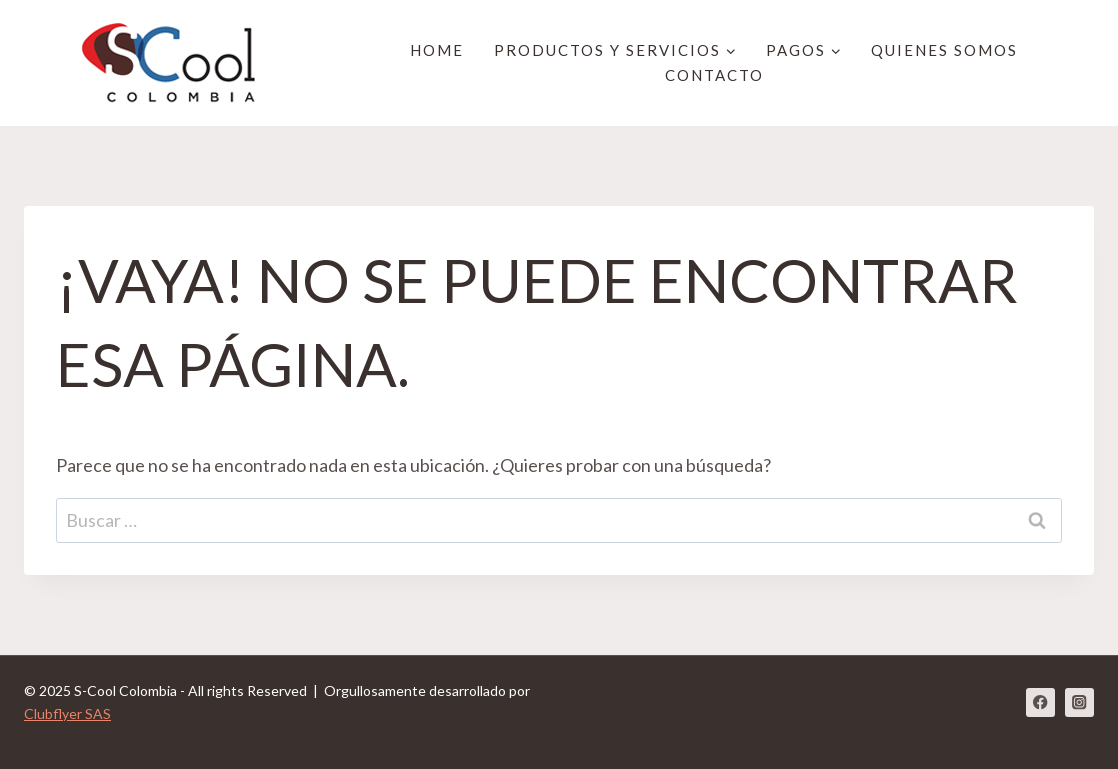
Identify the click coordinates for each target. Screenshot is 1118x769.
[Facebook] (1040, 702)
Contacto (714, 75)
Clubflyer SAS (67, 713)
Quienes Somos (944, 50)
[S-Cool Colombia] (179, 63)
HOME (437, 50)
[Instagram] (1079, 702)
